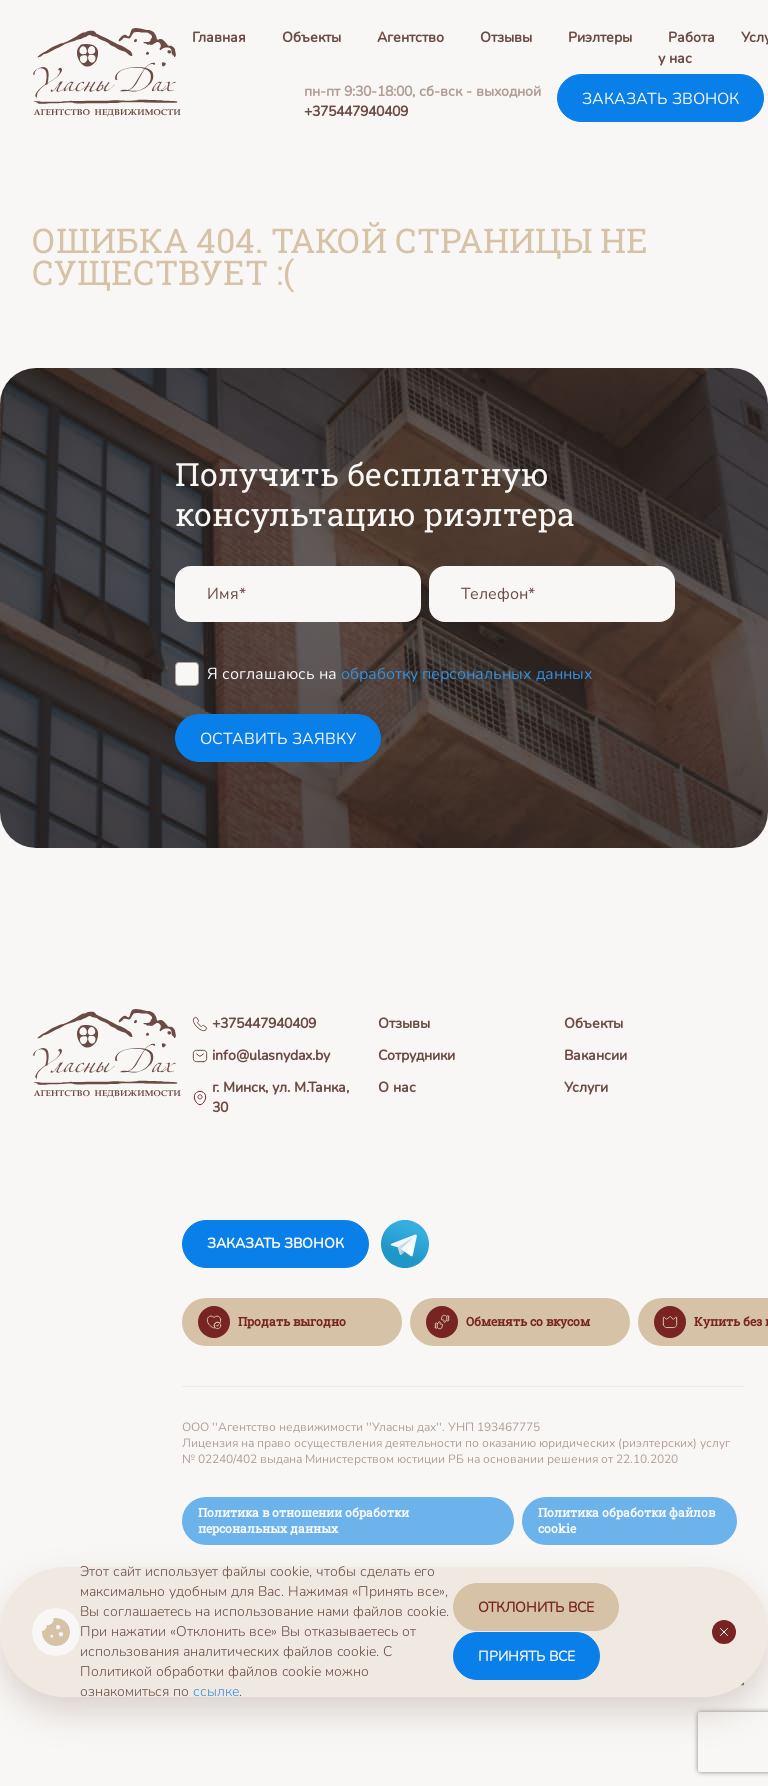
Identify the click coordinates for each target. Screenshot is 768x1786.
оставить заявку (278, 739)
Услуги (586, 1087)
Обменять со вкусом (508, 1324)
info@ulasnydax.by (261, 1056)
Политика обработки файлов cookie (626, 1522)
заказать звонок (660, 99)
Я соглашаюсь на (400, 673)
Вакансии (595, 1055)
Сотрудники (416, 1055)
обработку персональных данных (467, 674)
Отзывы (506, 37)
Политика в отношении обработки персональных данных (303, 1522)
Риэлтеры (600, 37)
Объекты (311, 37)
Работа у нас (686, 48)
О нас (397, 1087)
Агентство (410, 37)
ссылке (216, 1691)
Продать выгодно (272, 1324)
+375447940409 (356, 111)
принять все (526, 1656)
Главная (219, 37)
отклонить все (536, 1608)
